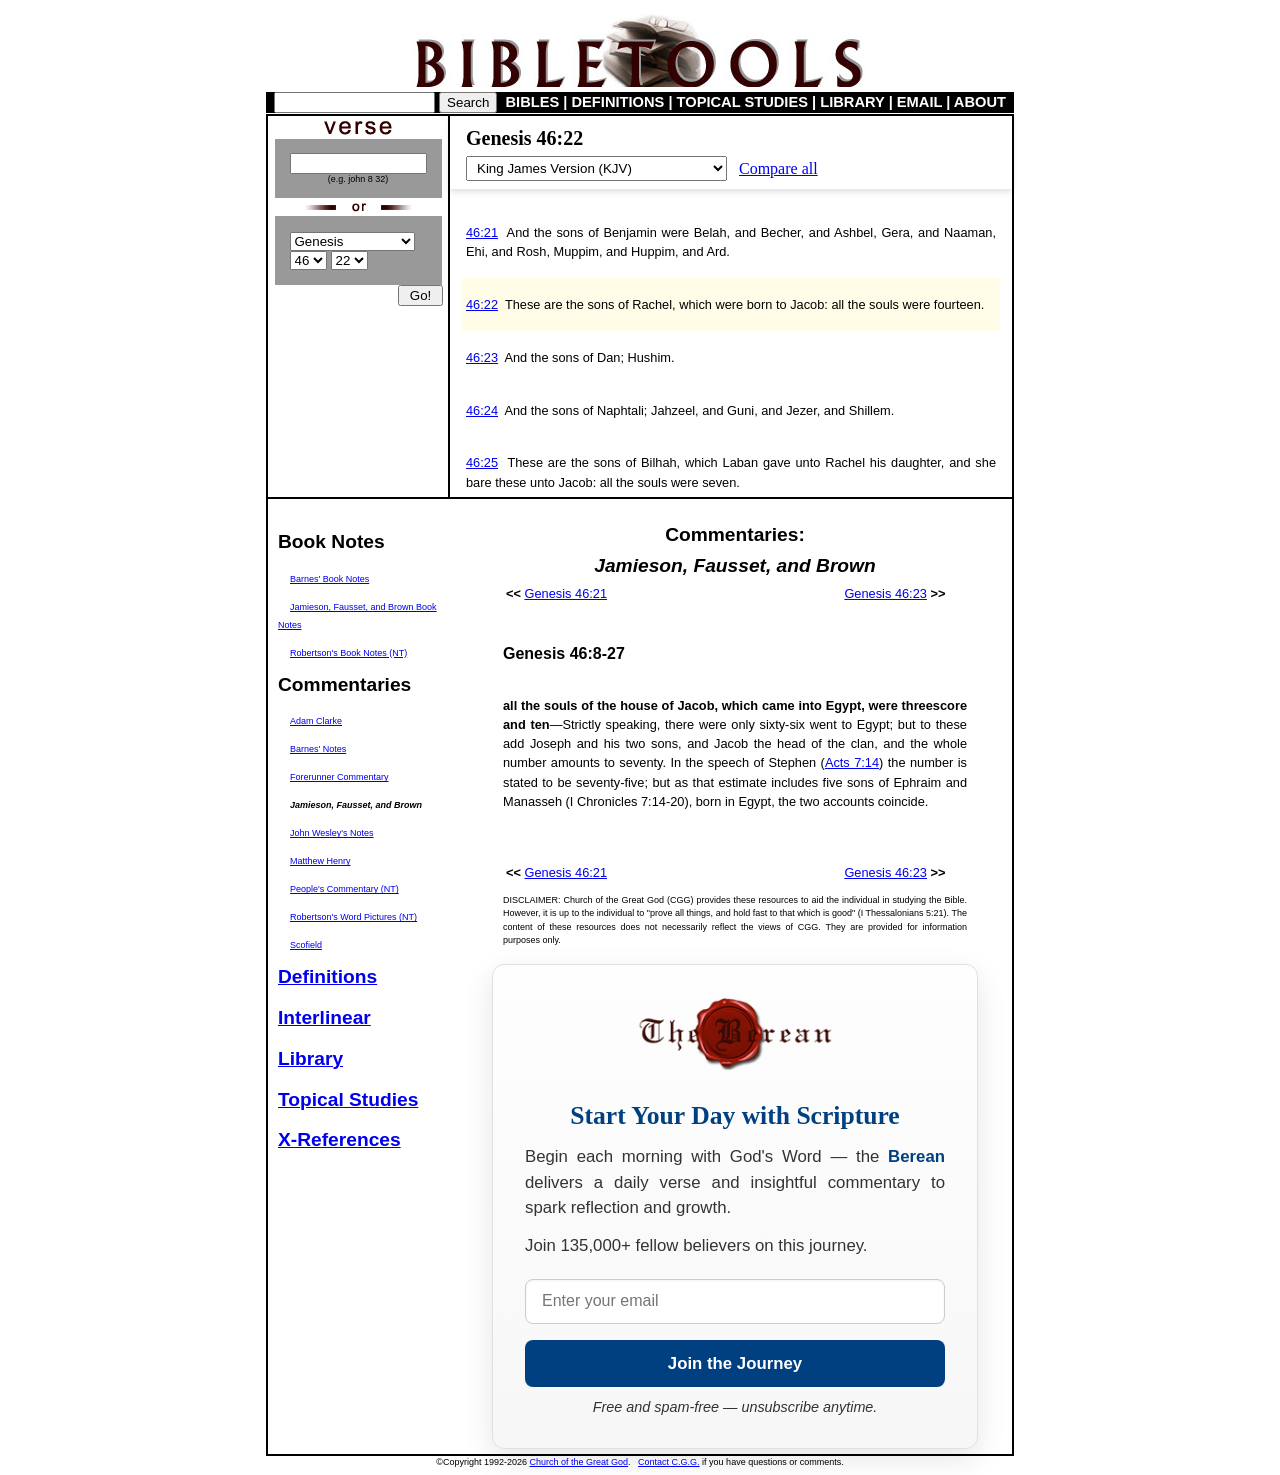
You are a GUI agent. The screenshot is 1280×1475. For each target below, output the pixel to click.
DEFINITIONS (618, 102)
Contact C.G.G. (669, 1462)
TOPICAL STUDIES (742, 102)
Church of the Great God (579, 1462)
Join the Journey (735, 1363)
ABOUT (980, 102)
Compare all (778, 168)
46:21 (482, 232)
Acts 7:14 (852, 762)
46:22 (482, 304)
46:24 (482, 410)
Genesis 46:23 (885, 593)
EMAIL (919, 102)
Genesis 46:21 (566, 593)
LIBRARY (852, 102)
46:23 (482, 357)
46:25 (482, 462)
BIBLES (533, 102)
